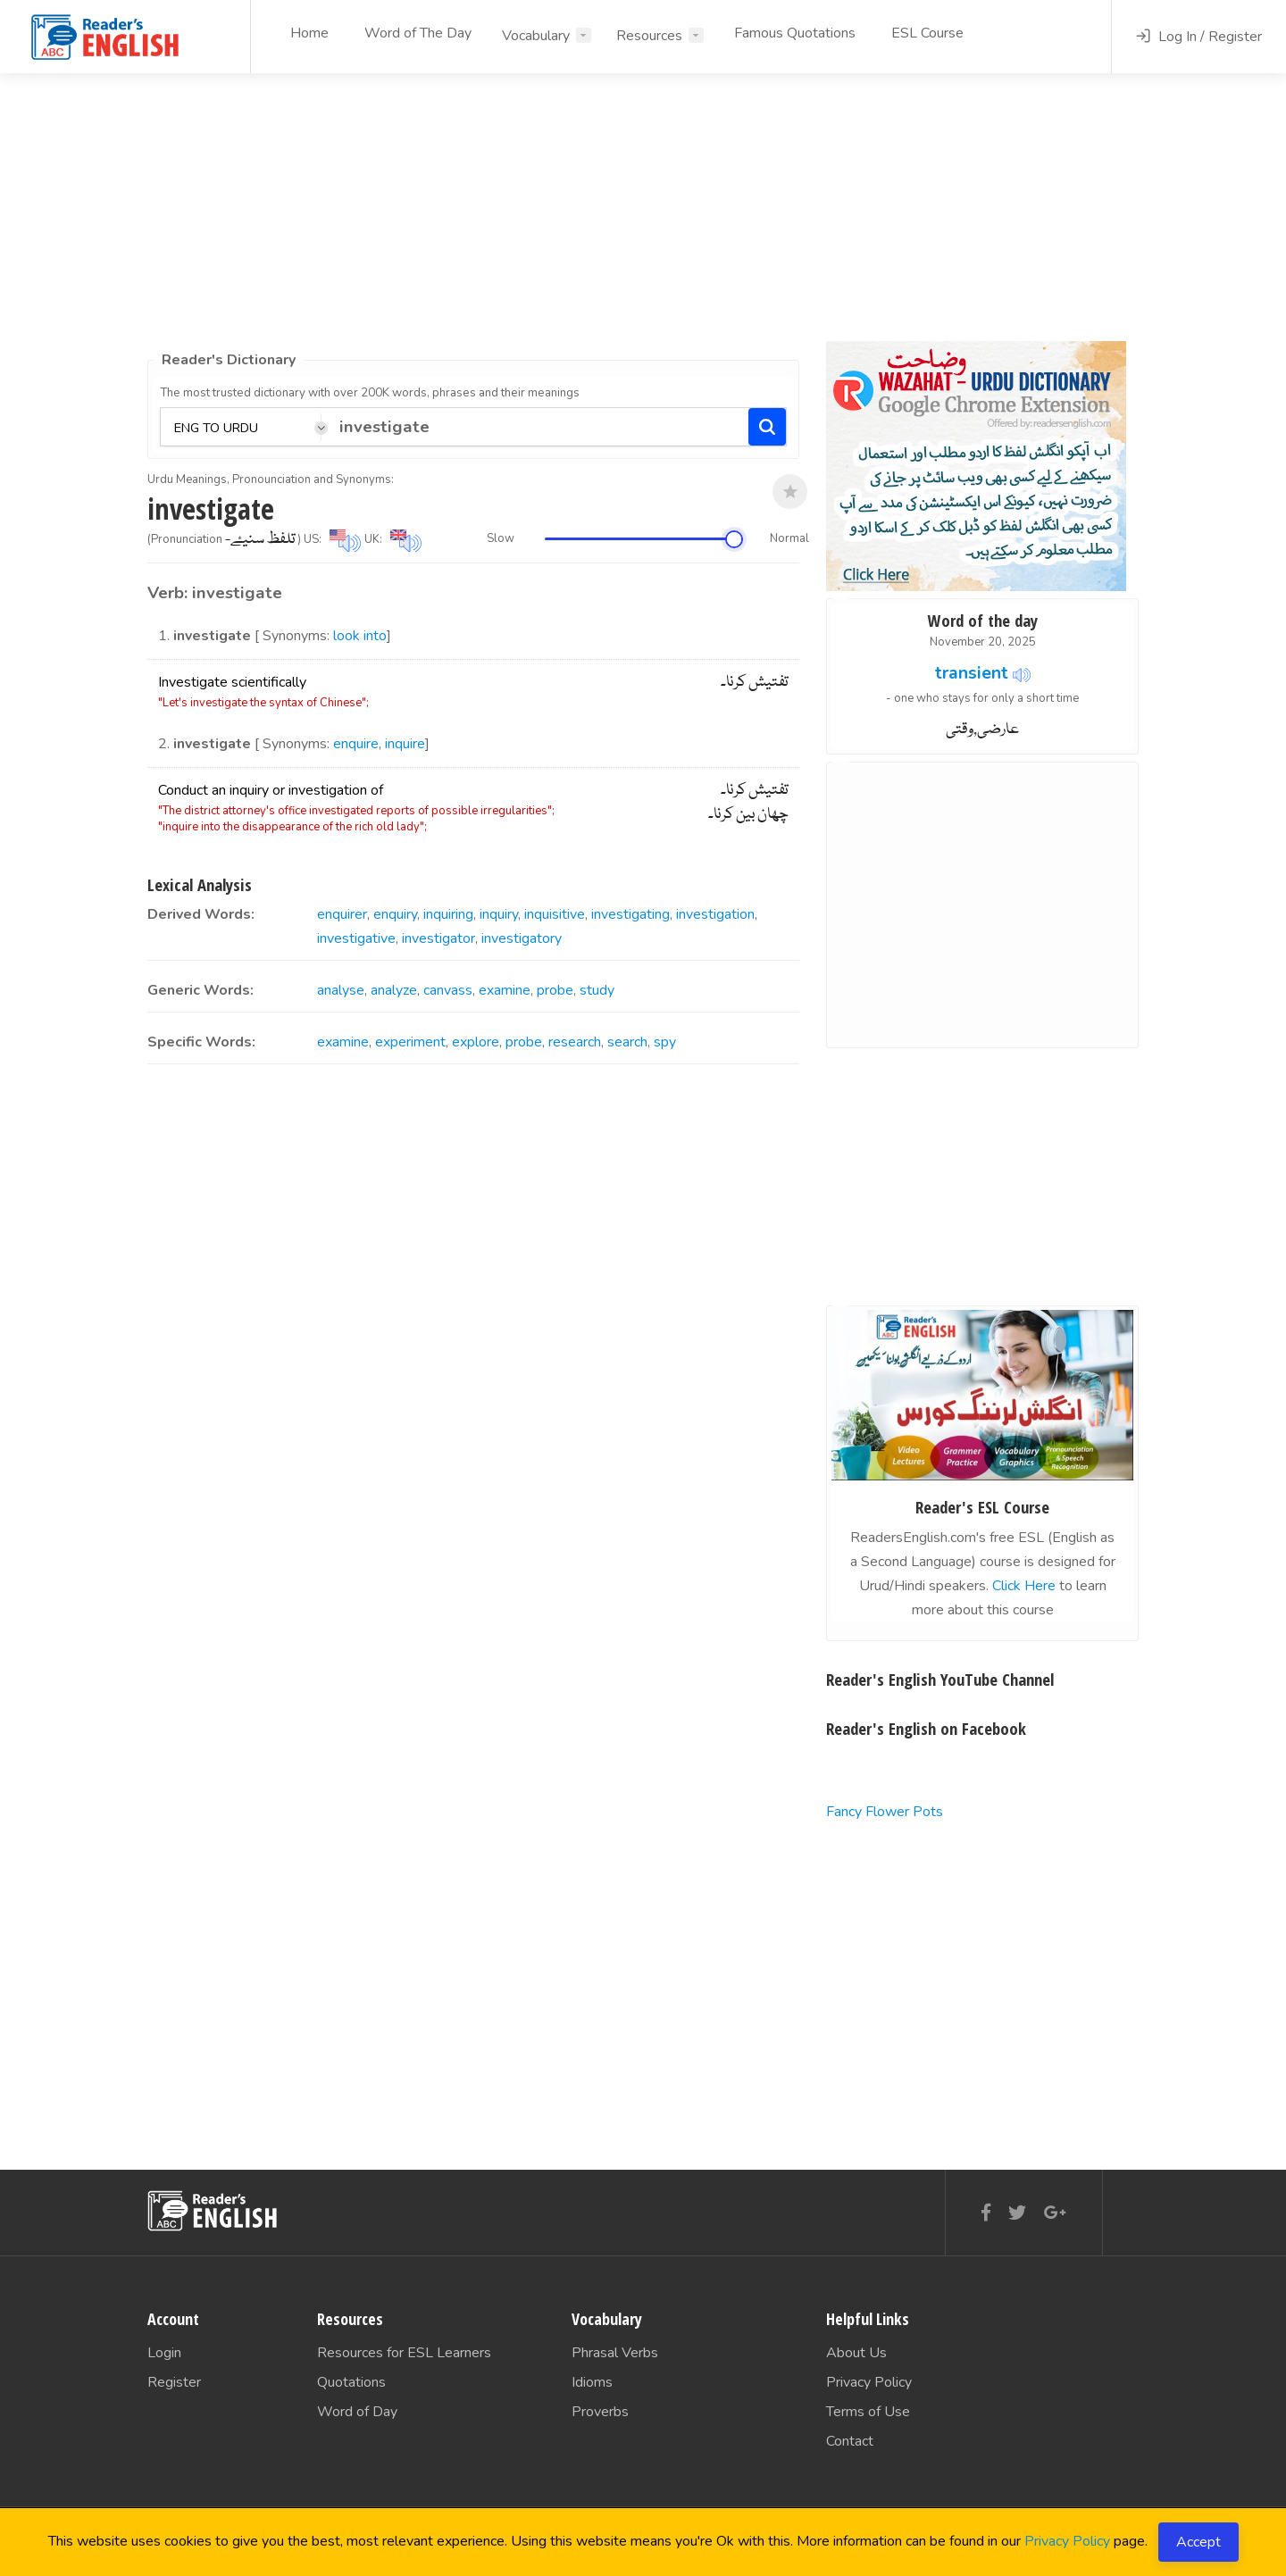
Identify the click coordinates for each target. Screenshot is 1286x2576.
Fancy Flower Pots (884, 1812)
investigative (356, 938)
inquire (405, 744)
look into (360, 636)
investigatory (521, 938)
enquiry (395, 914)
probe (555, 990)
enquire (356, 744)
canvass (447, 990)
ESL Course (927, 33)
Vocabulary (536, 36)
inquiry (499, 914)
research (574, 1042)
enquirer (342, 914)
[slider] (734, 539)
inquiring (448, 914)
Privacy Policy (1067, 2541)
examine (504, 990)
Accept (1198, 2542)
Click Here (1024, 1586)
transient (971, 673)
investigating (630, 914)
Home (309, 33)
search (627, 1042)
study (597, 990)
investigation (715, 914)
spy (665, 1042)
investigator (438, 938)
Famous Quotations (795, 33)
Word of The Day (418, 33)
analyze (394, 990)
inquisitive (554, 914)
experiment (410, 1042)
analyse (340, 990)
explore (475, 1042)
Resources (649, 36)
